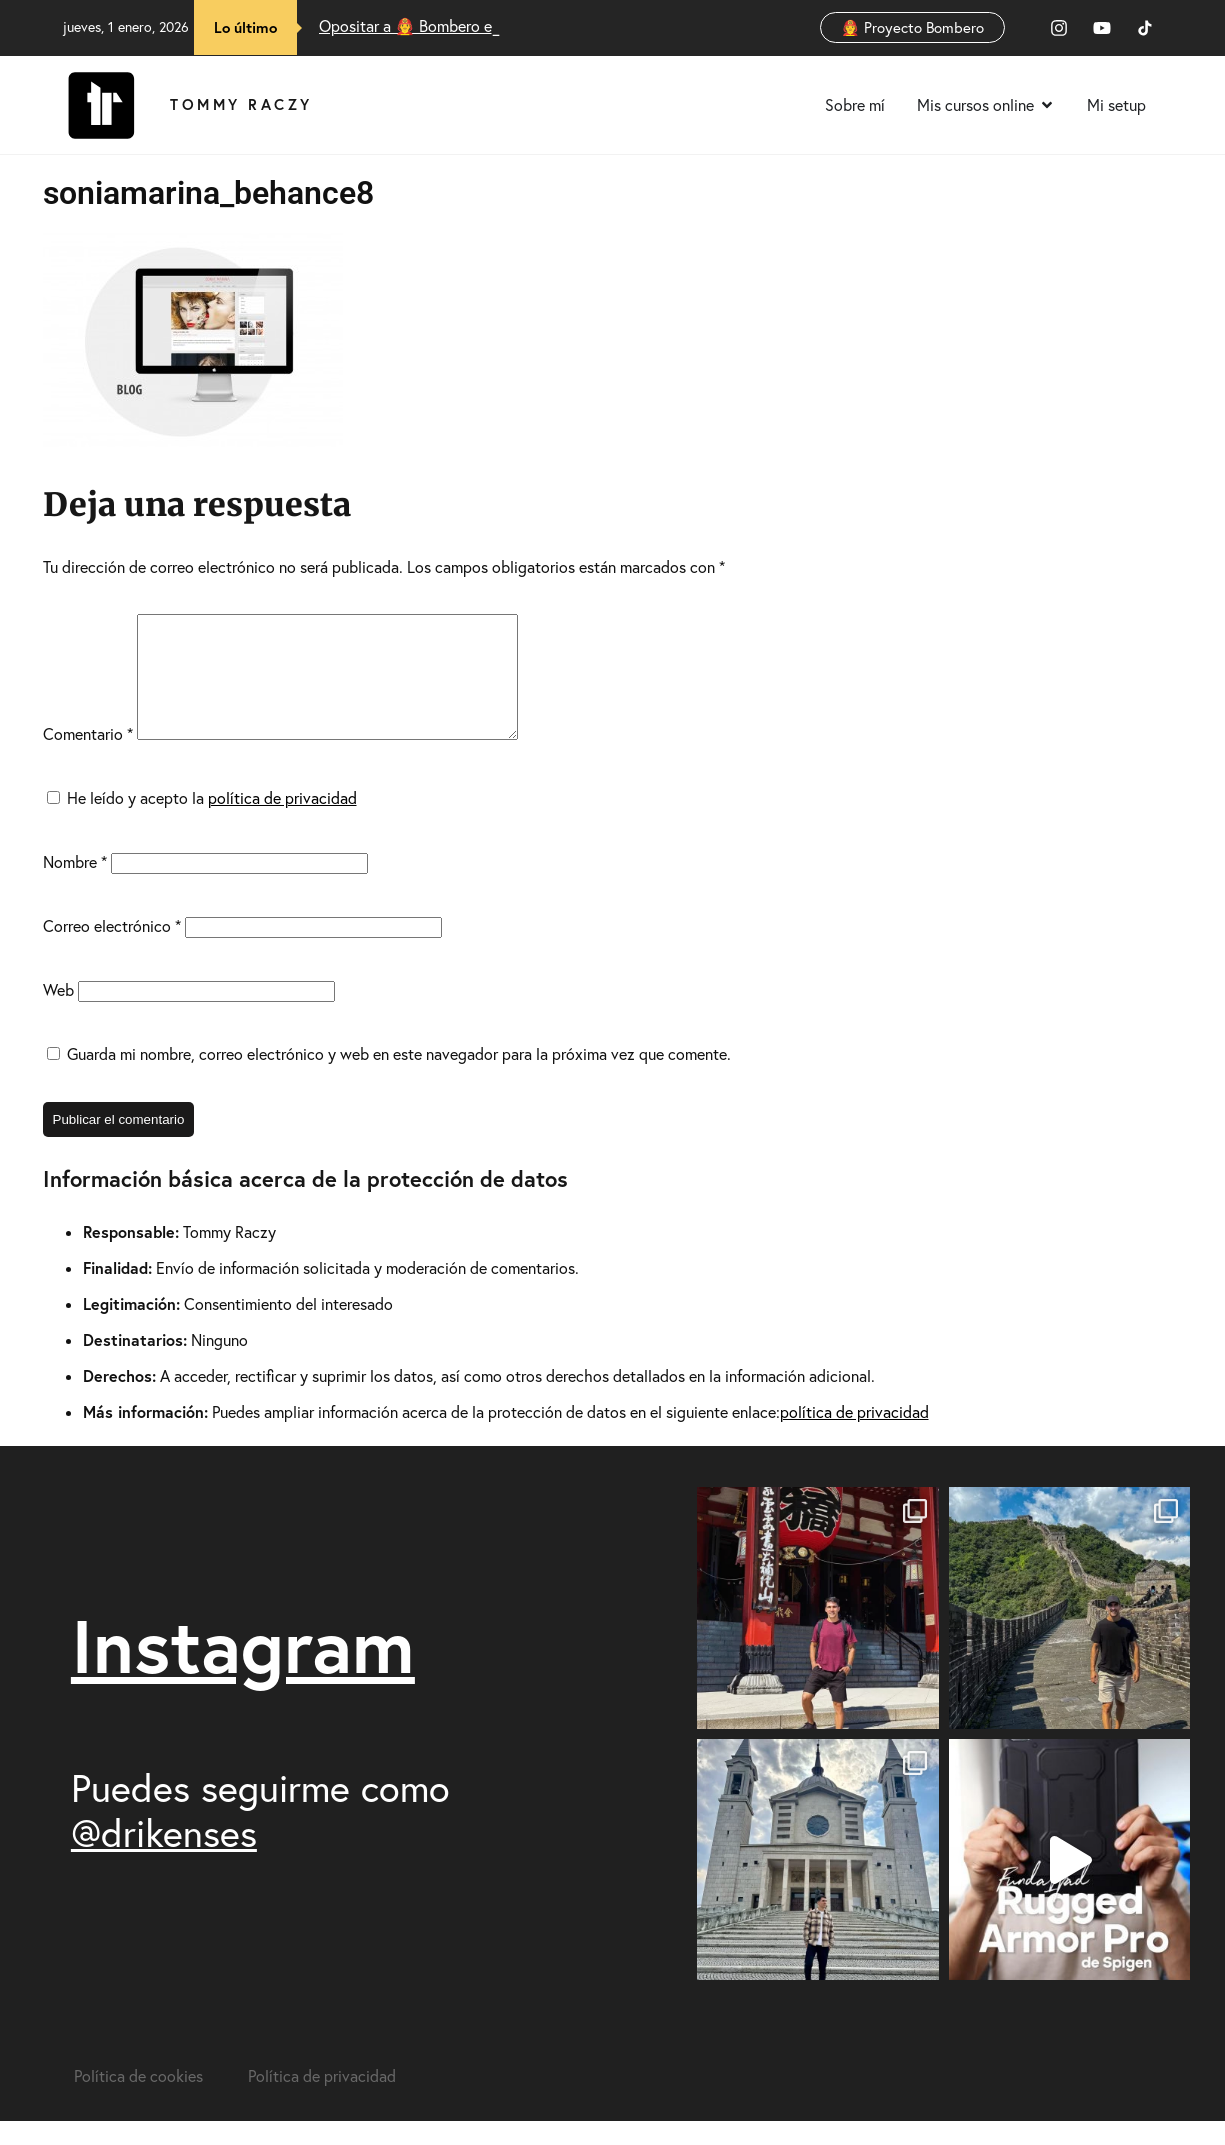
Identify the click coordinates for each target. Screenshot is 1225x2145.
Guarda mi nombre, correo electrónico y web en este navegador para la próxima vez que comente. (399, 1078)
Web (58, 1014)
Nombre (75, 886)
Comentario (88, 758)
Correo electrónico (112, 950)
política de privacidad (282, 822)
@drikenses (164, 1857)
